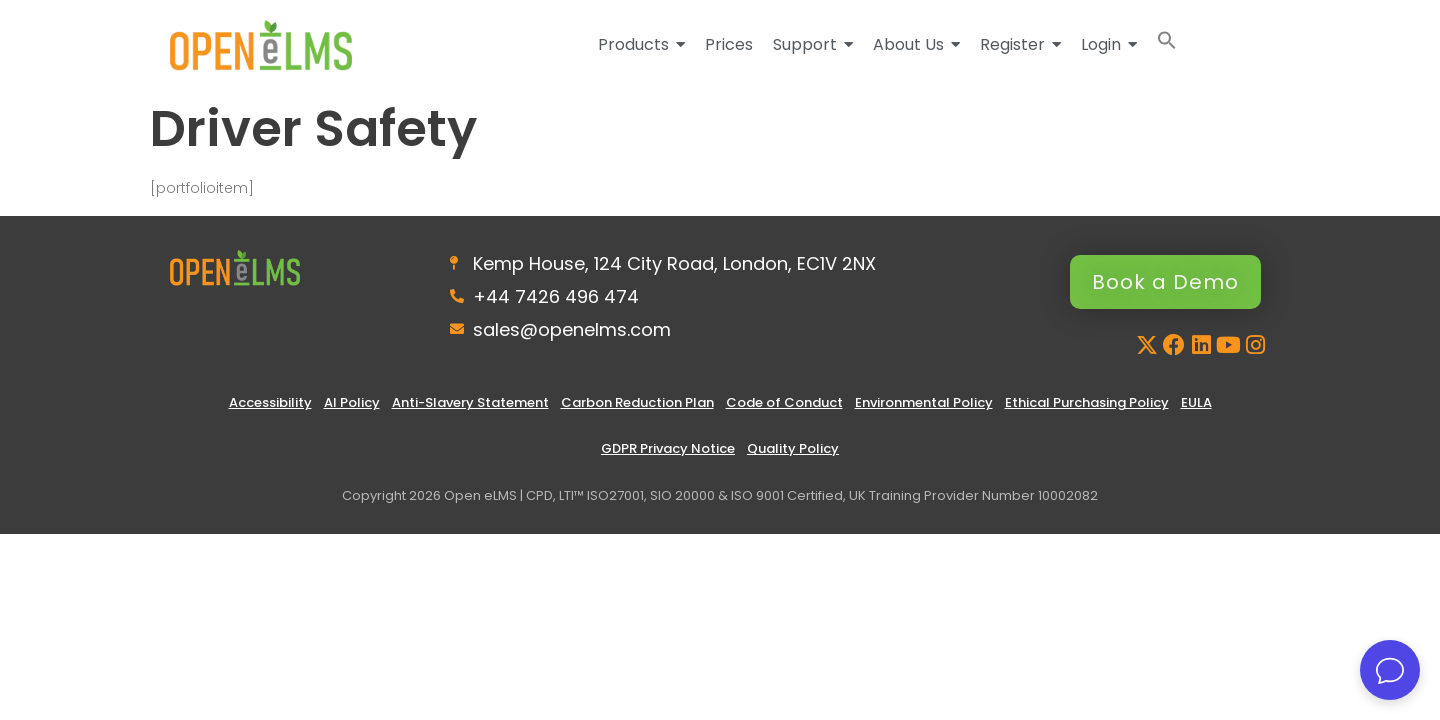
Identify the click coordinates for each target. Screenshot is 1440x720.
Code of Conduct (784, 402)
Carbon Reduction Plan (637, 402)
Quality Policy (793, 448)
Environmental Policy (924, 402)
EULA (1196, 402)
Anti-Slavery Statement (470, 402)
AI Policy (352, 402)
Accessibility (270, 402)
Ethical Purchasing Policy (1087, 402)
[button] (1167, 44)
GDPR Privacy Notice (668, 448)
